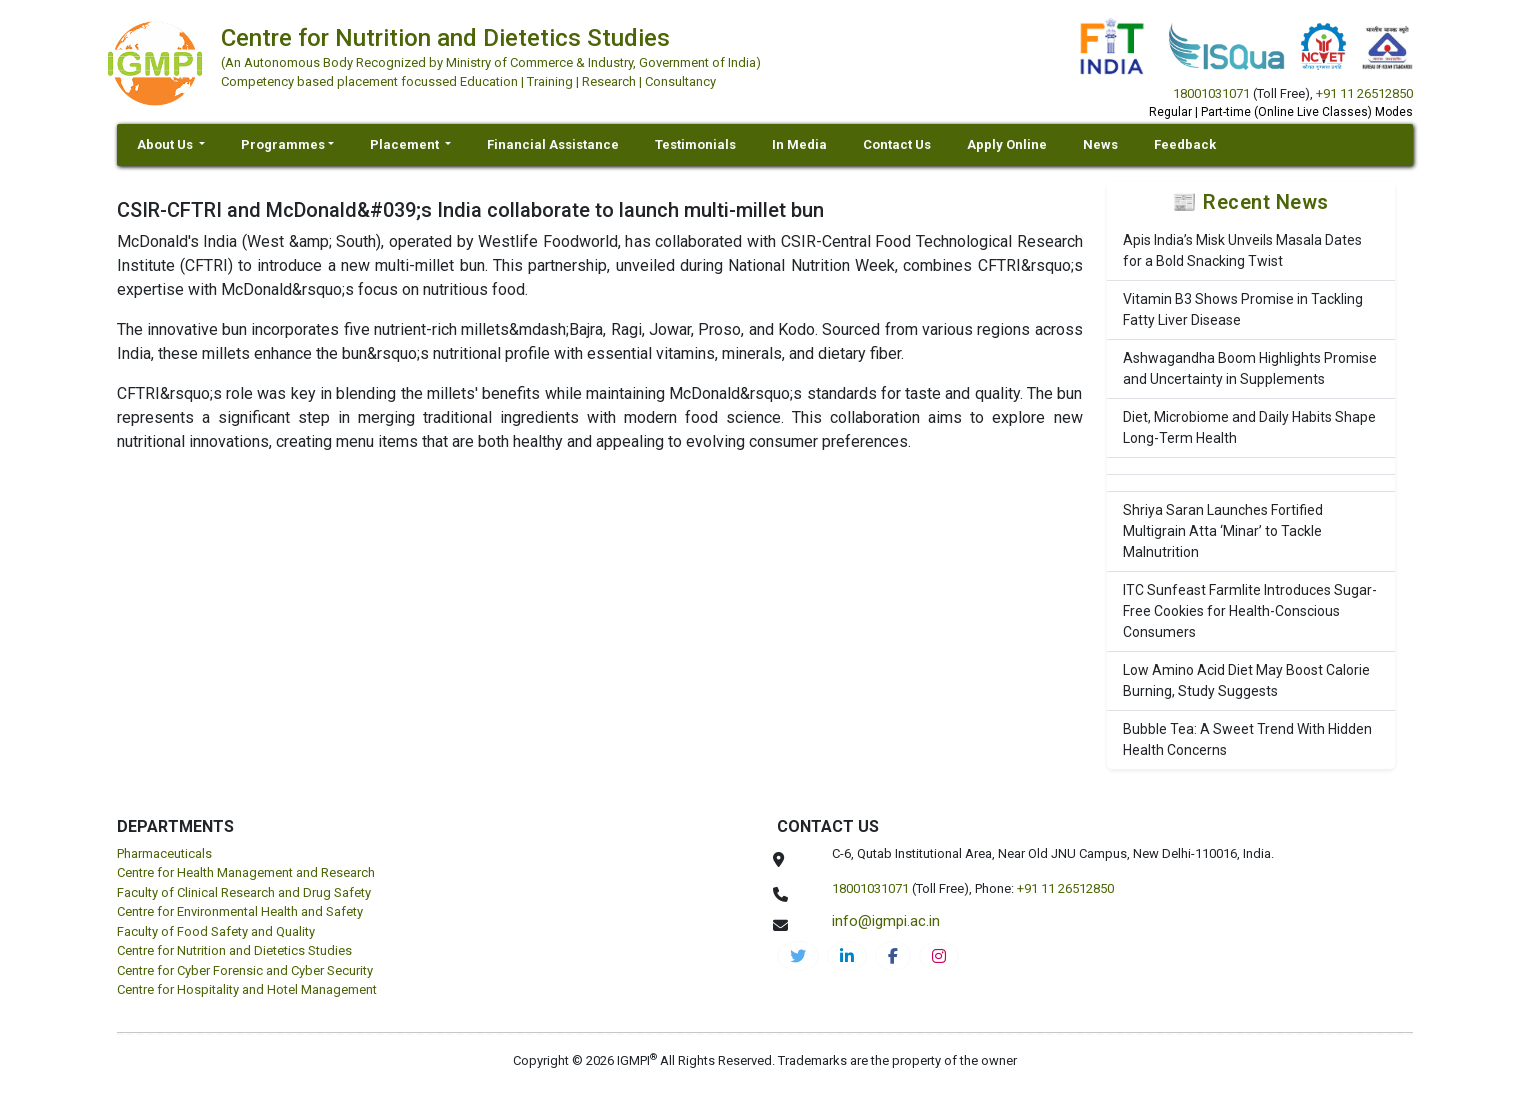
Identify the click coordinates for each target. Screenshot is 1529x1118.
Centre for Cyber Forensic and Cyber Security (245, 970)
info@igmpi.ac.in (886, 921)
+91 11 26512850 (1364, 93)
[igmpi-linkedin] (847, 956)
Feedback (1185, 144)
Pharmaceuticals (164, 853)
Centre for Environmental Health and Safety (240, 911)
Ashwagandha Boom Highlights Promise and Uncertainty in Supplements (1250, 368)
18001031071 (1211, 93)
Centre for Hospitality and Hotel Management (247, 989)
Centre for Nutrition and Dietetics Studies (234, 950)
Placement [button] (406, 144)
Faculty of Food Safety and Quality (216, 931)
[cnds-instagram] (939, 956)
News (1100, 144)
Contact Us (897, 144)
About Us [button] (166, 144)
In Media (799, 144)
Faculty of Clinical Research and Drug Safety (244, 892)
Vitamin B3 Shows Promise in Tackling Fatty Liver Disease (1243, 309)
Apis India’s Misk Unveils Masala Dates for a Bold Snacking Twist (1242, 250)
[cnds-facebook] (893, 956)
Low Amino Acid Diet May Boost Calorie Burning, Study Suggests (1246, 680)
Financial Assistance (553, 144)
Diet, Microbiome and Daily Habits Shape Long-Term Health (1249, 427)
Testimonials (695, 144)
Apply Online (1007, 144)
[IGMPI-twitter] (798, 956)
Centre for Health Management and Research (246, 872)
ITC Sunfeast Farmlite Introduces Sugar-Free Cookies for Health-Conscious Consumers (1250, 611)
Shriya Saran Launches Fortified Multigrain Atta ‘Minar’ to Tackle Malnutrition (1223, 531)
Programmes (283, 144)
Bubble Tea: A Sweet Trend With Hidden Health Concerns (1247, 739)
